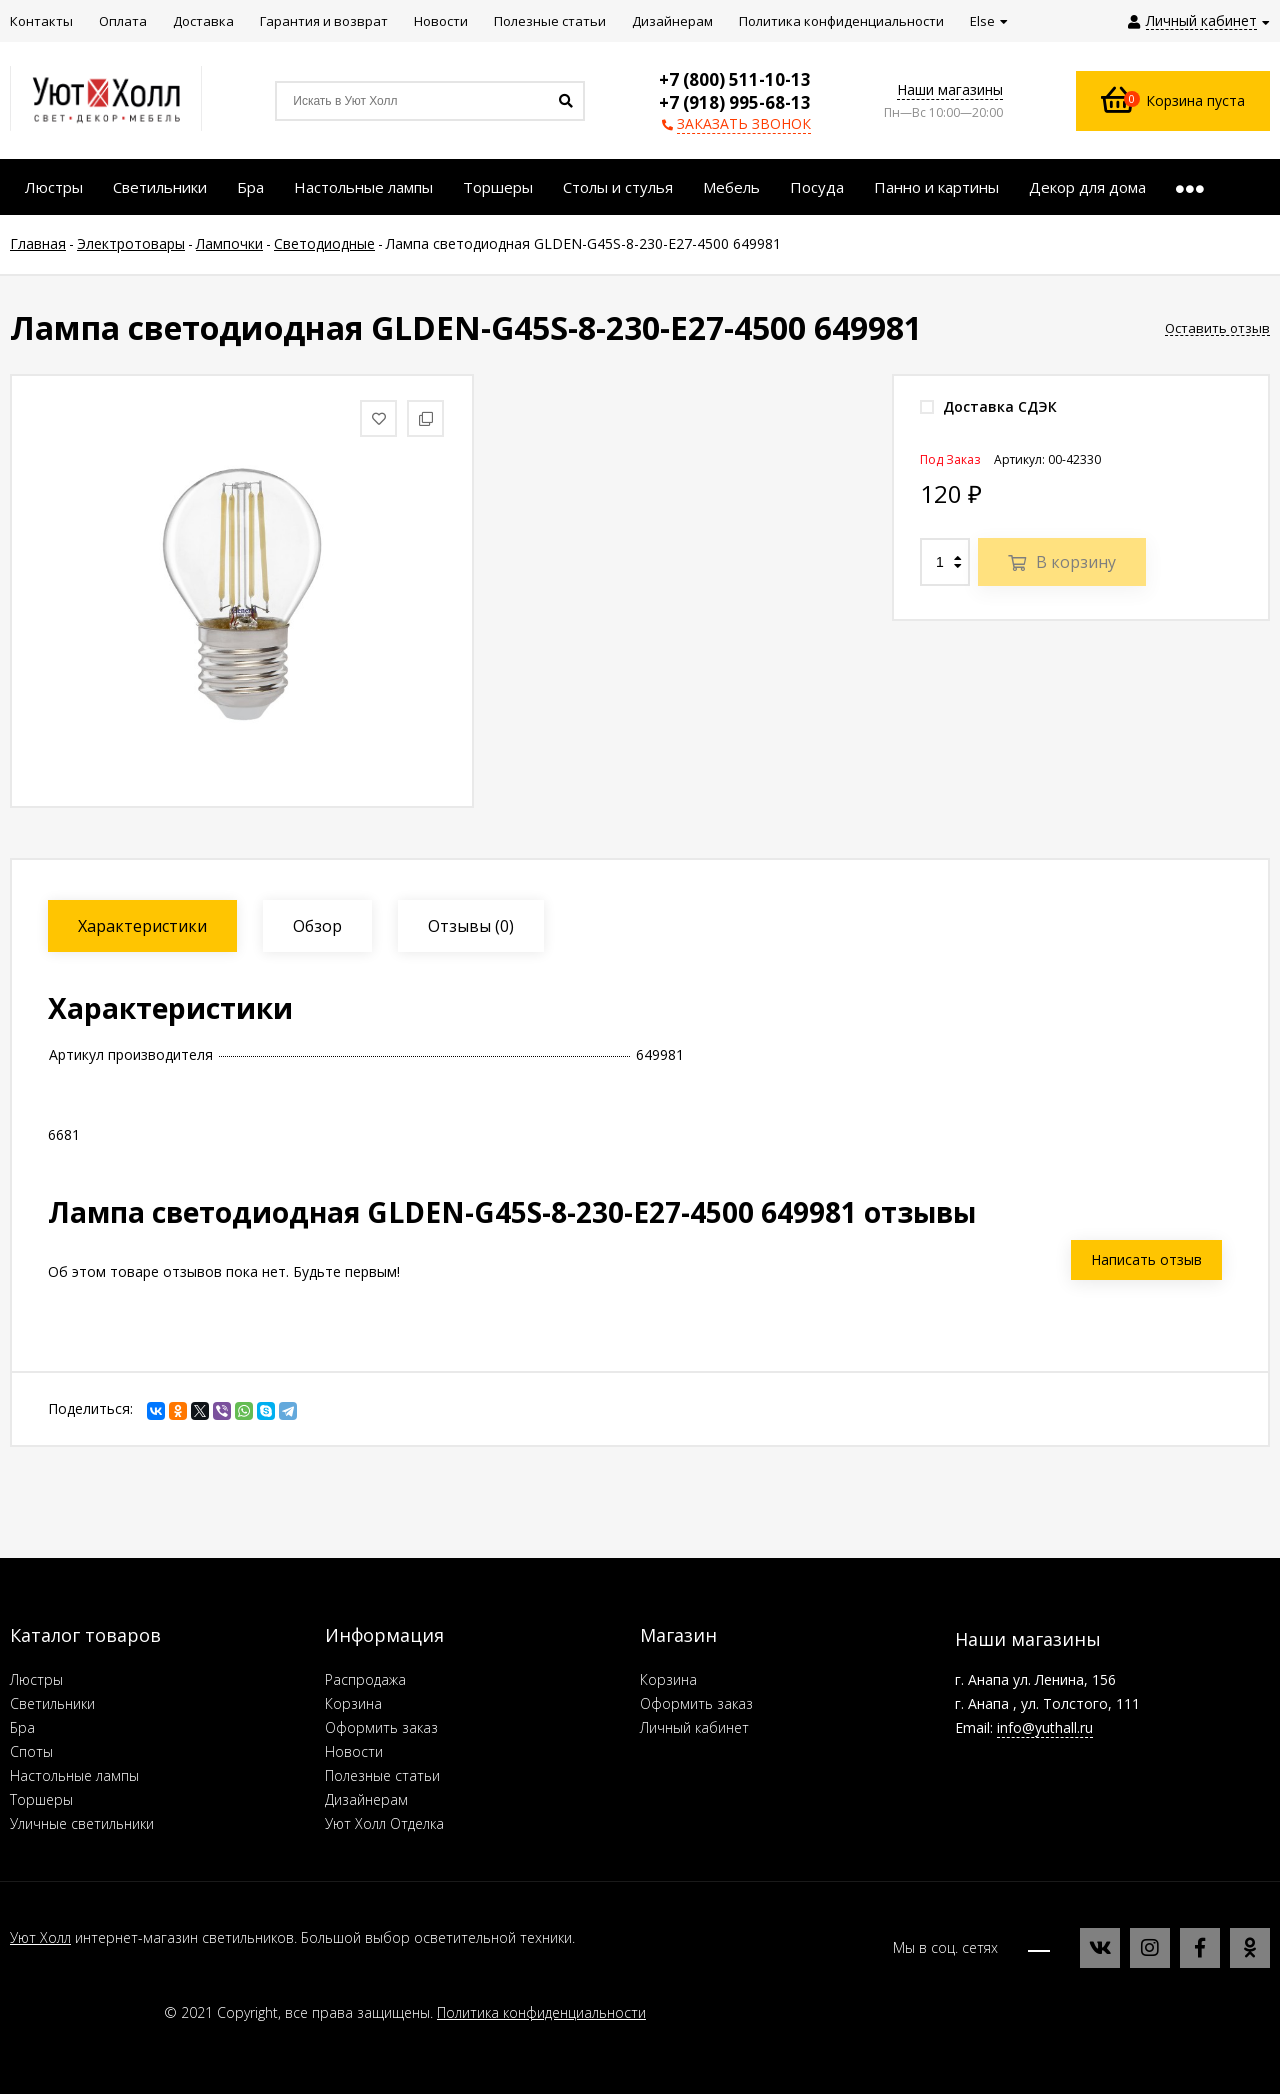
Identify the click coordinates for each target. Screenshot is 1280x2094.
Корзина (353, 1703)
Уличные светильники (82, 1823)
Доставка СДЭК (988, 406)
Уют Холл (40, 1937)
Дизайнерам (366, 1799)
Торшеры (41, 1799)
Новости (354, 1751)
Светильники (52, 1703)
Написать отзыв (1146, 1259)
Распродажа (365, 1679)
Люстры (36, 1679)
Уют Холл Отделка (384, 1823)
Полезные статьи (382, 1775)
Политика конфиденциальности (541, 2012)
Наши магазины (950, 89)
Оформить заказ (381, 1727)
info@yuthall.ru (1045, 1727)
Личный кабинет (694, 1727)
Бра (22, 1727)
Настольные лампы (74, 1775)
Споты (31, 1751)
